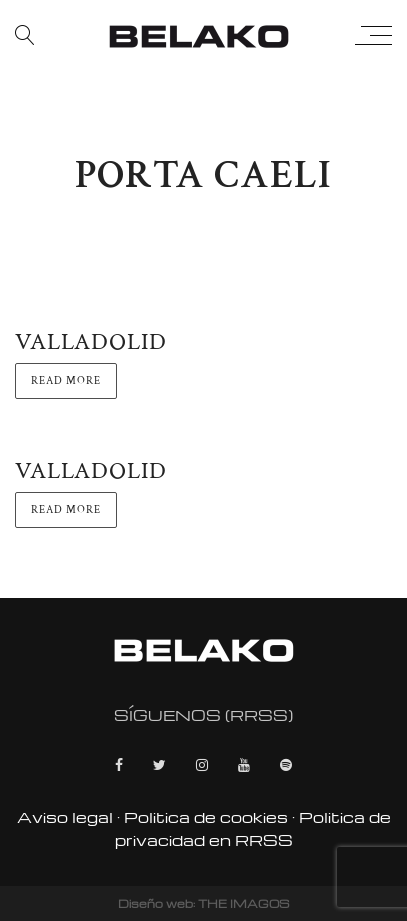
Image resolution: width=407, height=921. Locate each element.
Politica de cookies (206, 817)
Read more (66, 381)
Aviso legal (65, 817)
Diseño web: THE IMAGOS (203, 903)
